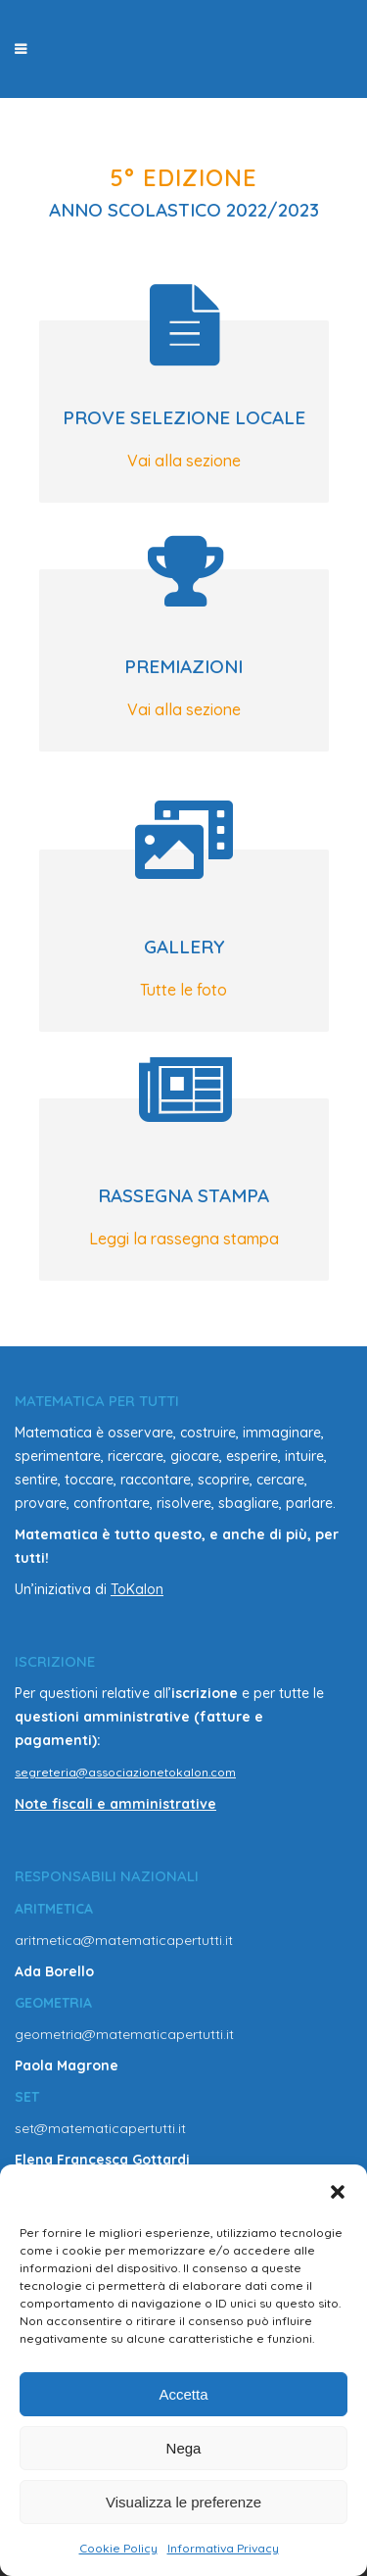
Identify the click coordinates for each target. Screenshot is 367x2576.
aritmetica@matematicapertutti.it (124, 1940)
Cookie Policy (118, 2548)
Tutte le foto (183, 989)
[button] (337, 2192)
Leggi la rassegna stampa (184, 1238)
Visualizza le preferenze (183, 2502)
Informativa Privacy (223, 2548)
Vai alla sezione (184, 460)
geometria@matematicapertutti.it (124, 2034)
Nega (184, 2448)
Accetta (183, 2394)
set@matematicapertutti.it (100, 2128)
